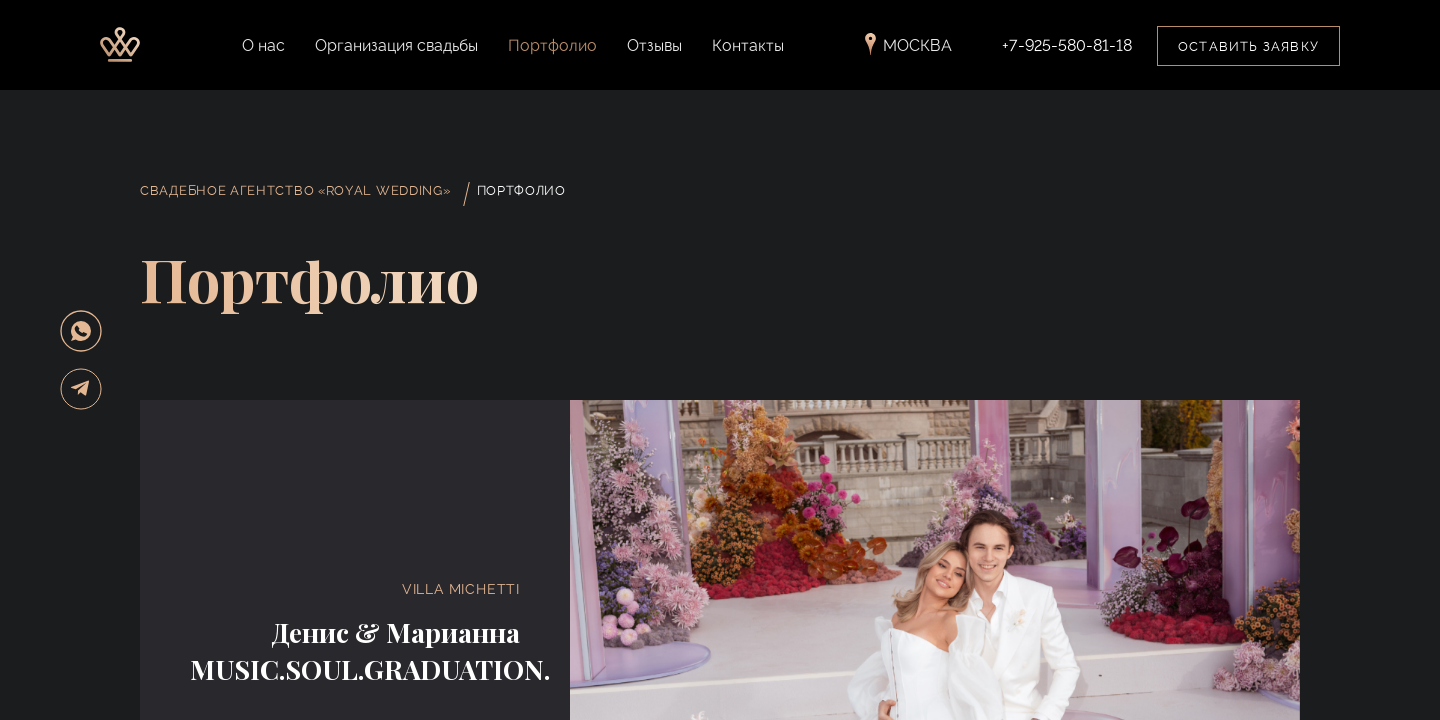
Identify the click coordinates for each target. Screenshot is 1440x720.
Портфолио (552, 45)
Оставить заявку (1248, 46)
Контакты (748, 45)
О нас (263, 45)
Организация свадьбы (396, 45)
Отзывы (654, 45)
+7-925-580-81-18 (1067, 46)
